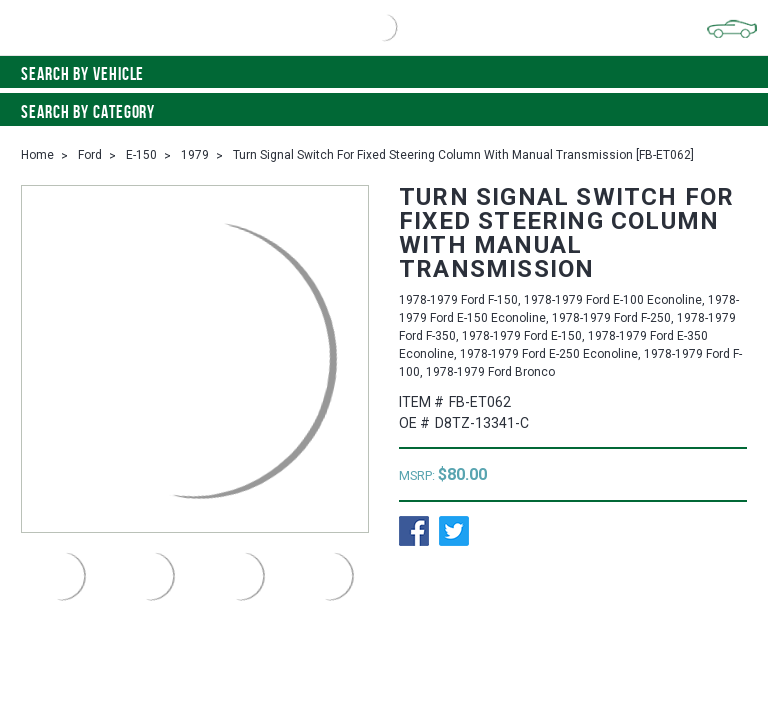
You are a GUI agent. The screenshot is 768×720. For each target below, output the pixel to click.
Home (37, 155)
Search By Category (384, 112)
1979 (195, 155)
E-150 (141, 155)
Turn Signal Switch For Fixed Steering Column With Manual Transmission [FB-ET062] (463, 155)
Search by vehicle (384, 74)
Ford (90, 155)
